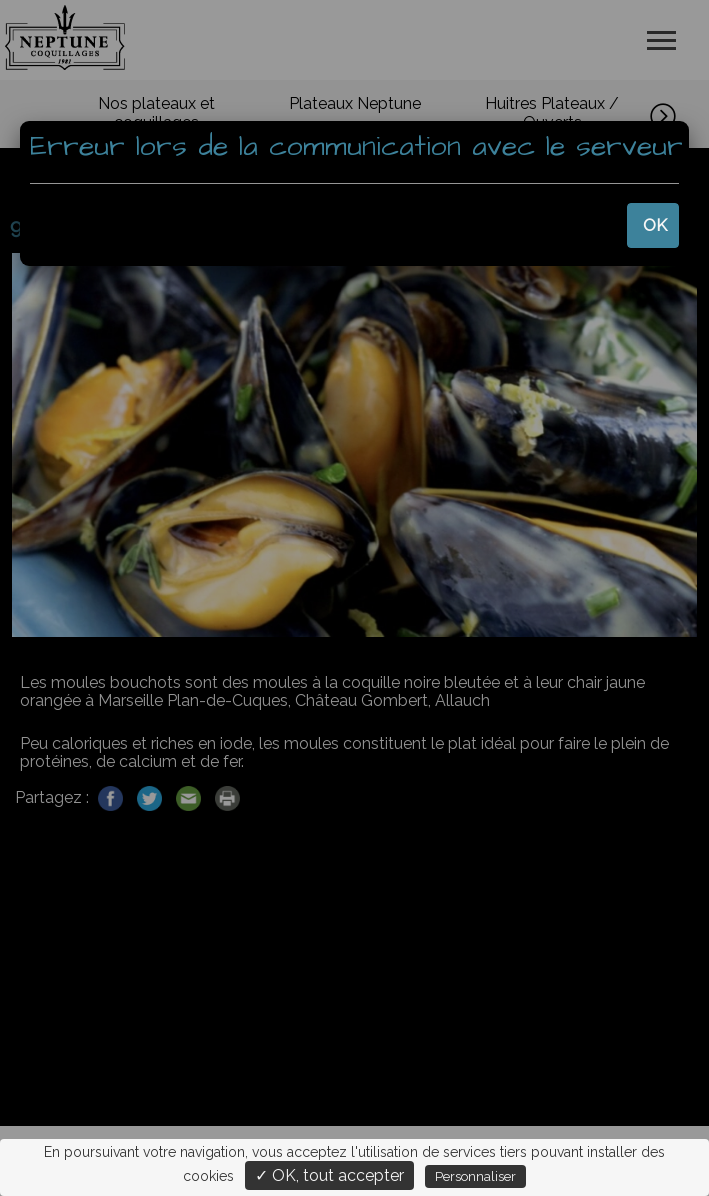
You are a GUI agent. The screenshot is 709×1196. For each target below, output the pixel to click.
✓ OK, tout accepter (329, 1175)
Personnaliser (475, 1176)
